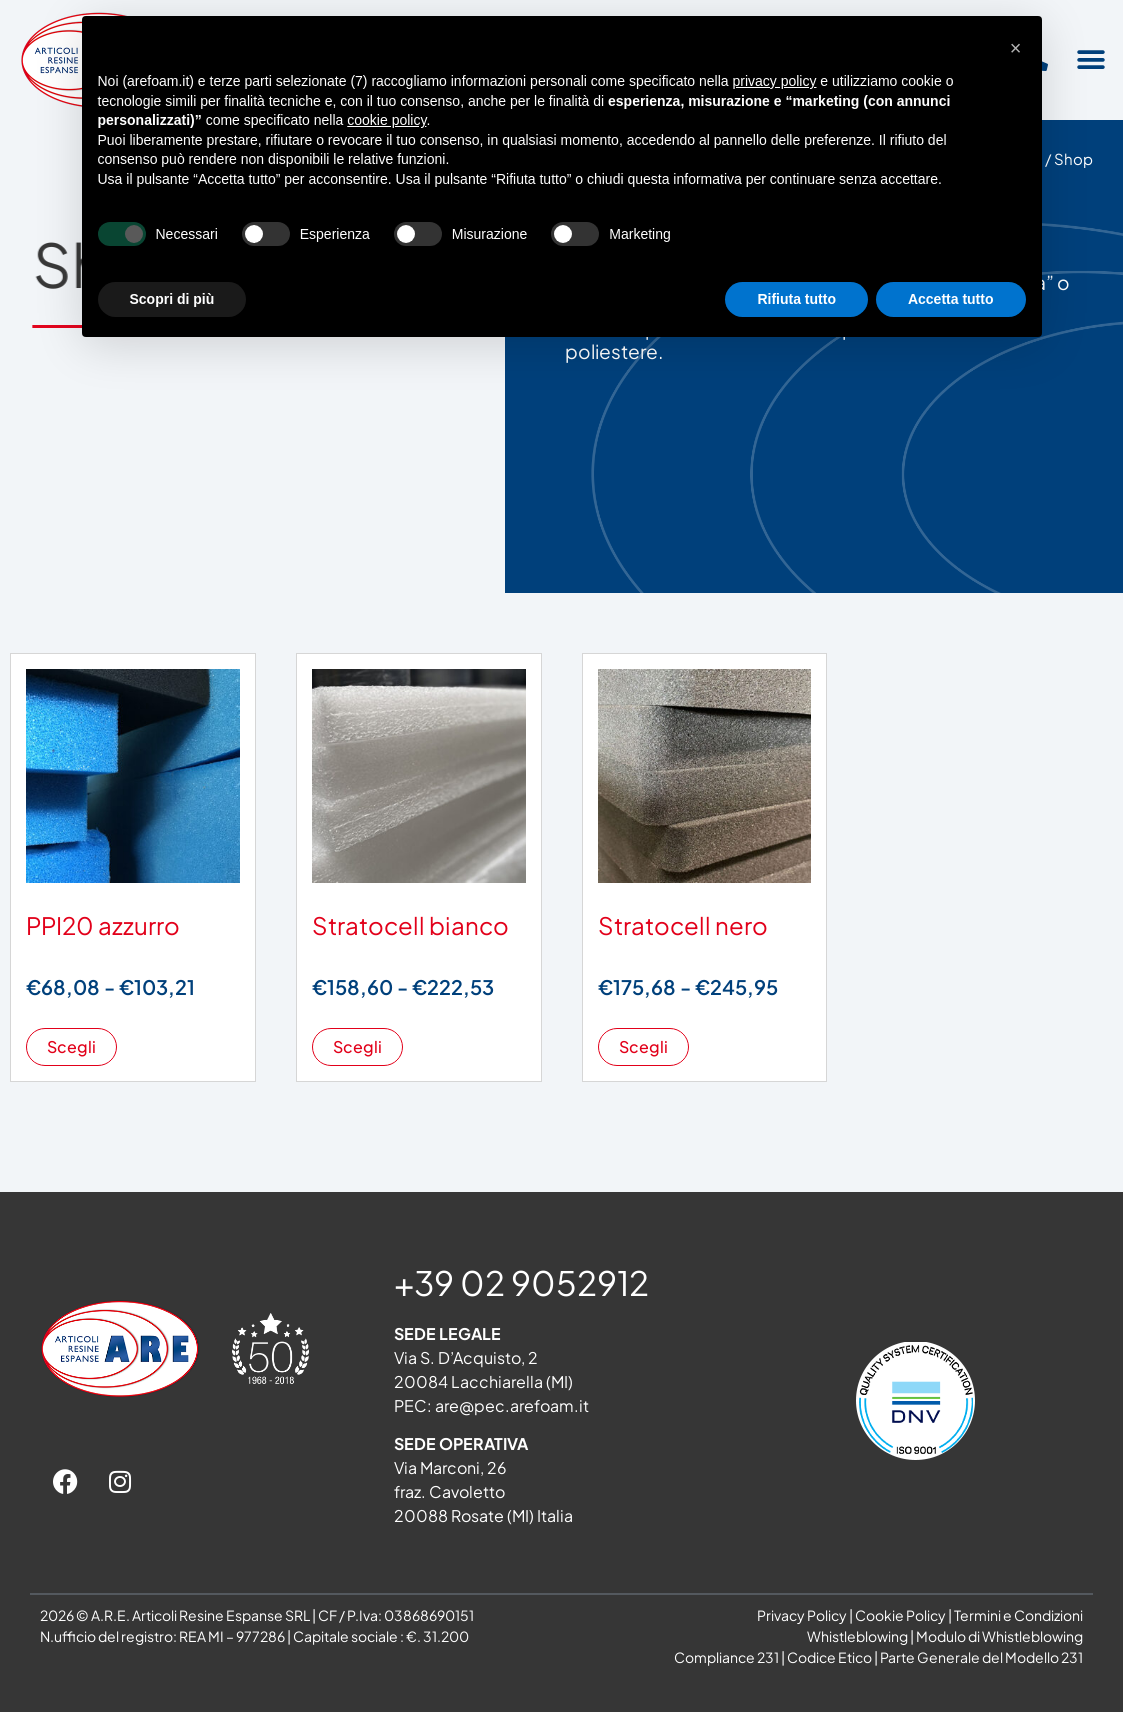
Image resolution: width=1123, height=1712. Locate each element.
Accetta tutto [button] (951, 299)
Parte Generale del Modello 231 (981, 1657)
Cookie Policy (900, 1615)
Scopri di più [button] (172, 299)
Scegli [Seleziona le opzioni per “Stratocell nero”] (643, 1046)
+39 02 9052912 (521, 1282)
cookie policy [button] (386, 120)
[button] (1090, 60)
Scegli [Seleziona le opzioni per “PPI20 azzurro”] (71, 1046)
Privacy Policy (802, 1615)
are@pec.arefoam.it (512, 1405)
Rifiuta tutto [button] (796, 299)
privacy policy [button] (774, 81)
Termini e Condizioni (1018, 1615)
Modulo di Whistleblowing (999, 1636)
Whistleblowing (857, 1636)
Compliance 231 (726, 1657)
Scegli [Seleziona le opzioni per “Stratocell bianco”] (357, 1046)
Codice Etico (829, 1657)
